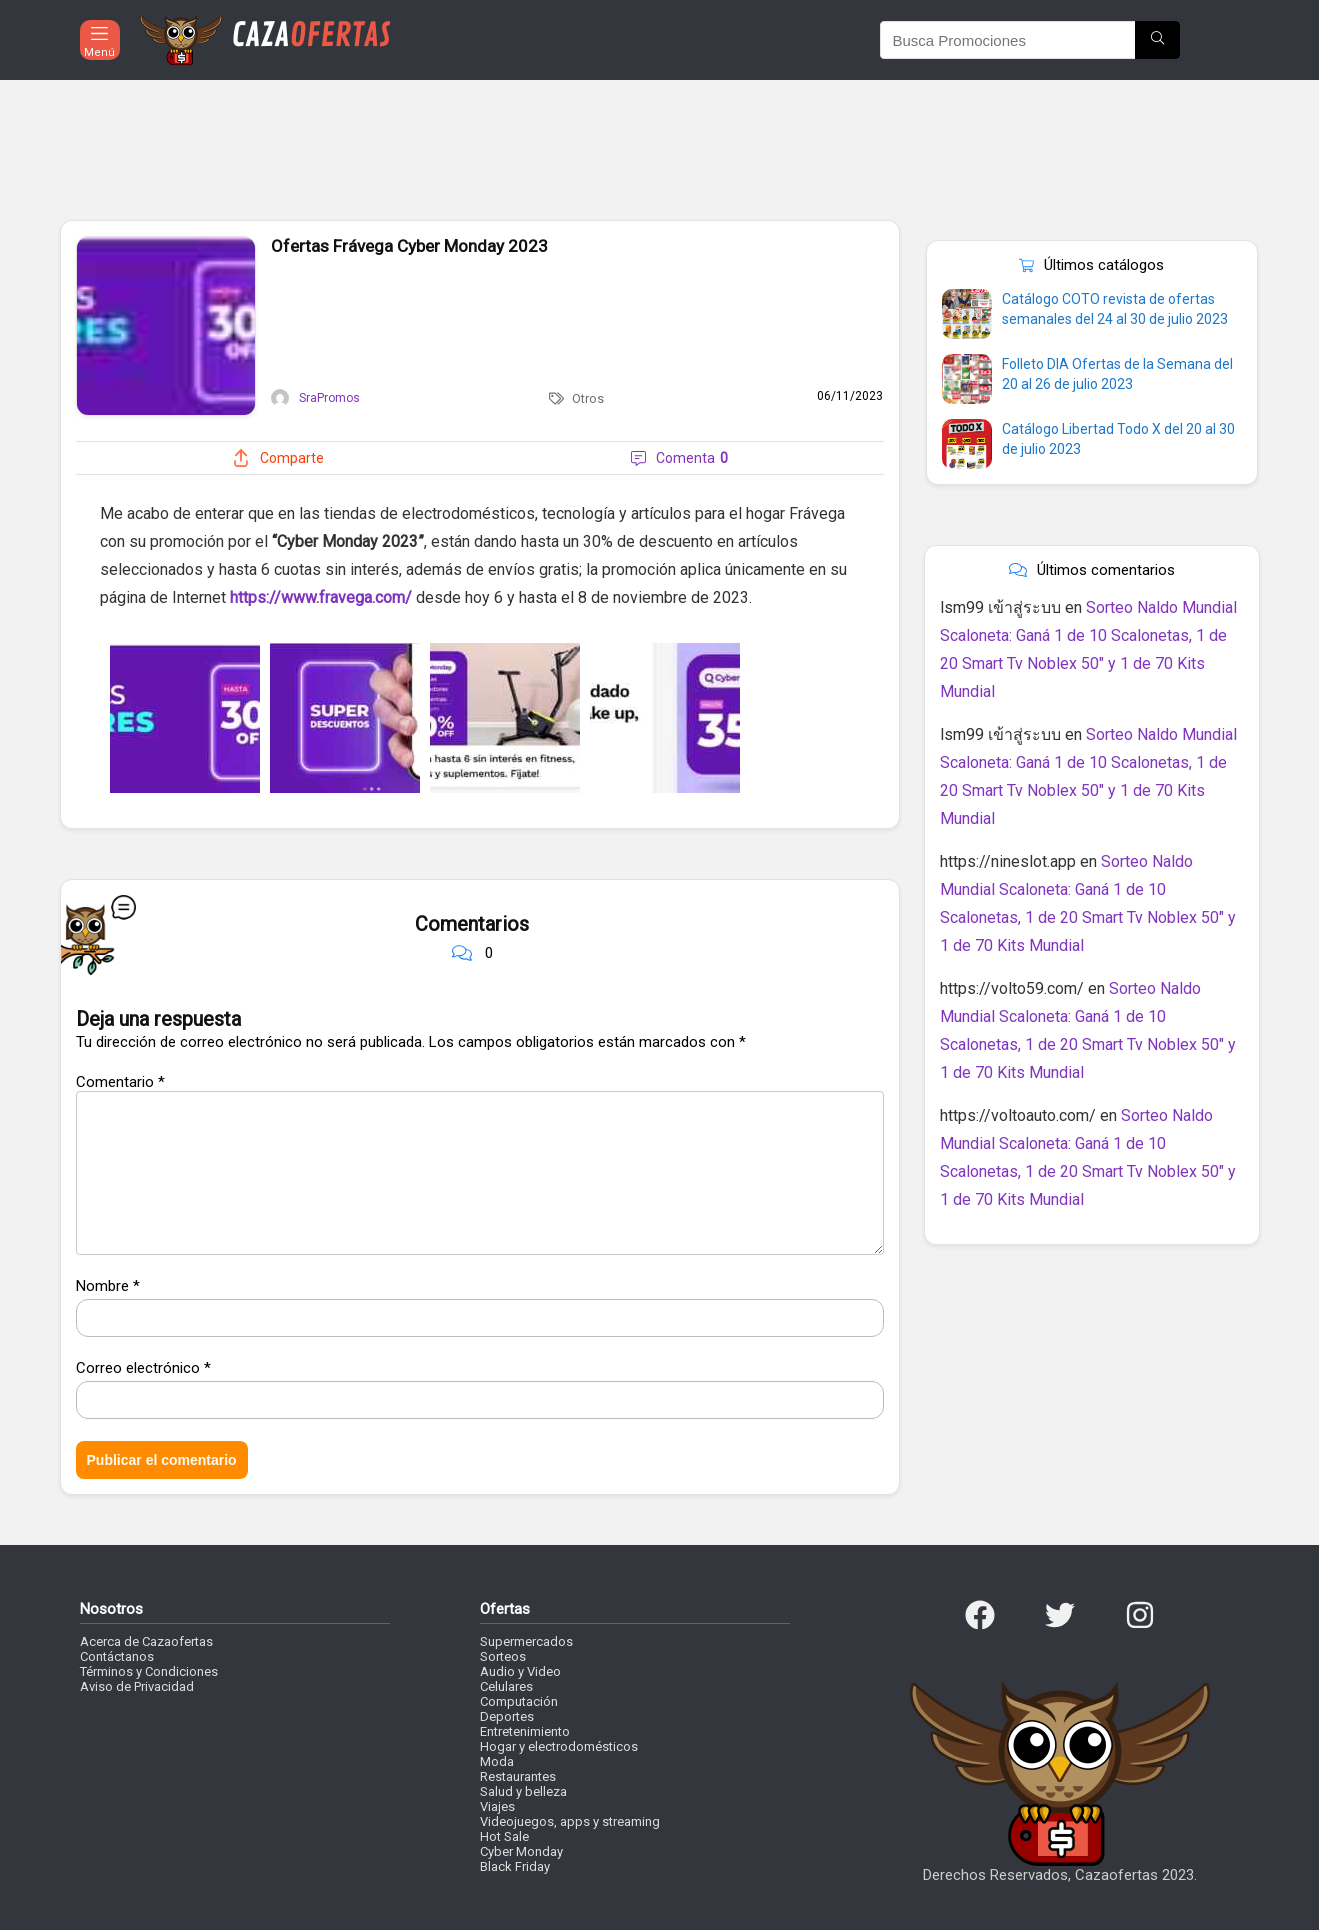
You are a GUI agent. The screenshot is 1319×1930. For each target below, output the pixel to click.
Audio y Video (520, 1671)
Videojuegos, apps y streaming (570, 1821)
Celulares (506, 1686)
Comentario (120, 1082)
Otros (588, 398)
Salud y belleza (523, 1791)
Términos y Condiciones (149, 1671)
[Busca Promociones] (1157, 40)
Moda (497, 1761)
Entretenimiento (525, 1731)
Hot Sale (504, 1836)
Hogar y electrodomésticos (559, 1746)
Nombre (108, 1286)
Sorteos (503, 1656)
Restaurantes (518, 1776)
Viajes (497, 1806)
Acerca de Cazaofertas (146, 1641)
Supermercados (526, 1641)
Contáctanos (117, 1656)
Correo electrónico (143, 1368)
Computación (519, 1701)
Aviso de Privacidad (137, 1686)
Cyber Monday (521, 1851)
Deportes (507, 1716)
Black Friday (515, 1866)
